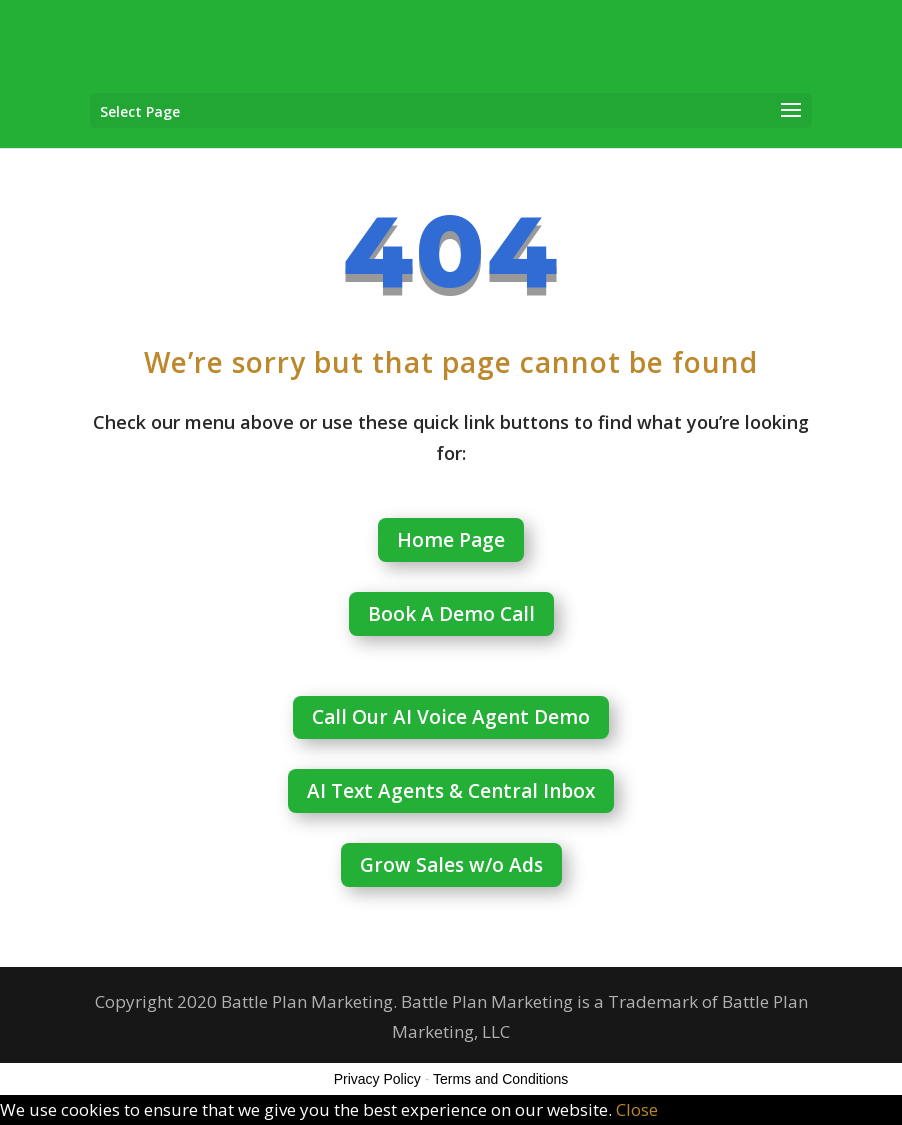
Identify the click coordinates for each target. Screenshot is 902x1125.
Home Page (451, 540)
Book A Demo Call (451, 614)
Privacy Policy (377, 1079)
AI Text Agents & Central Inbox (451, 791)
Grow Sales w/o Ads (451, 865)
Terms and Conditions (500, 1079)
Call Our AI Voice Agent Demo (451, 717)
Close (637, 1109)
